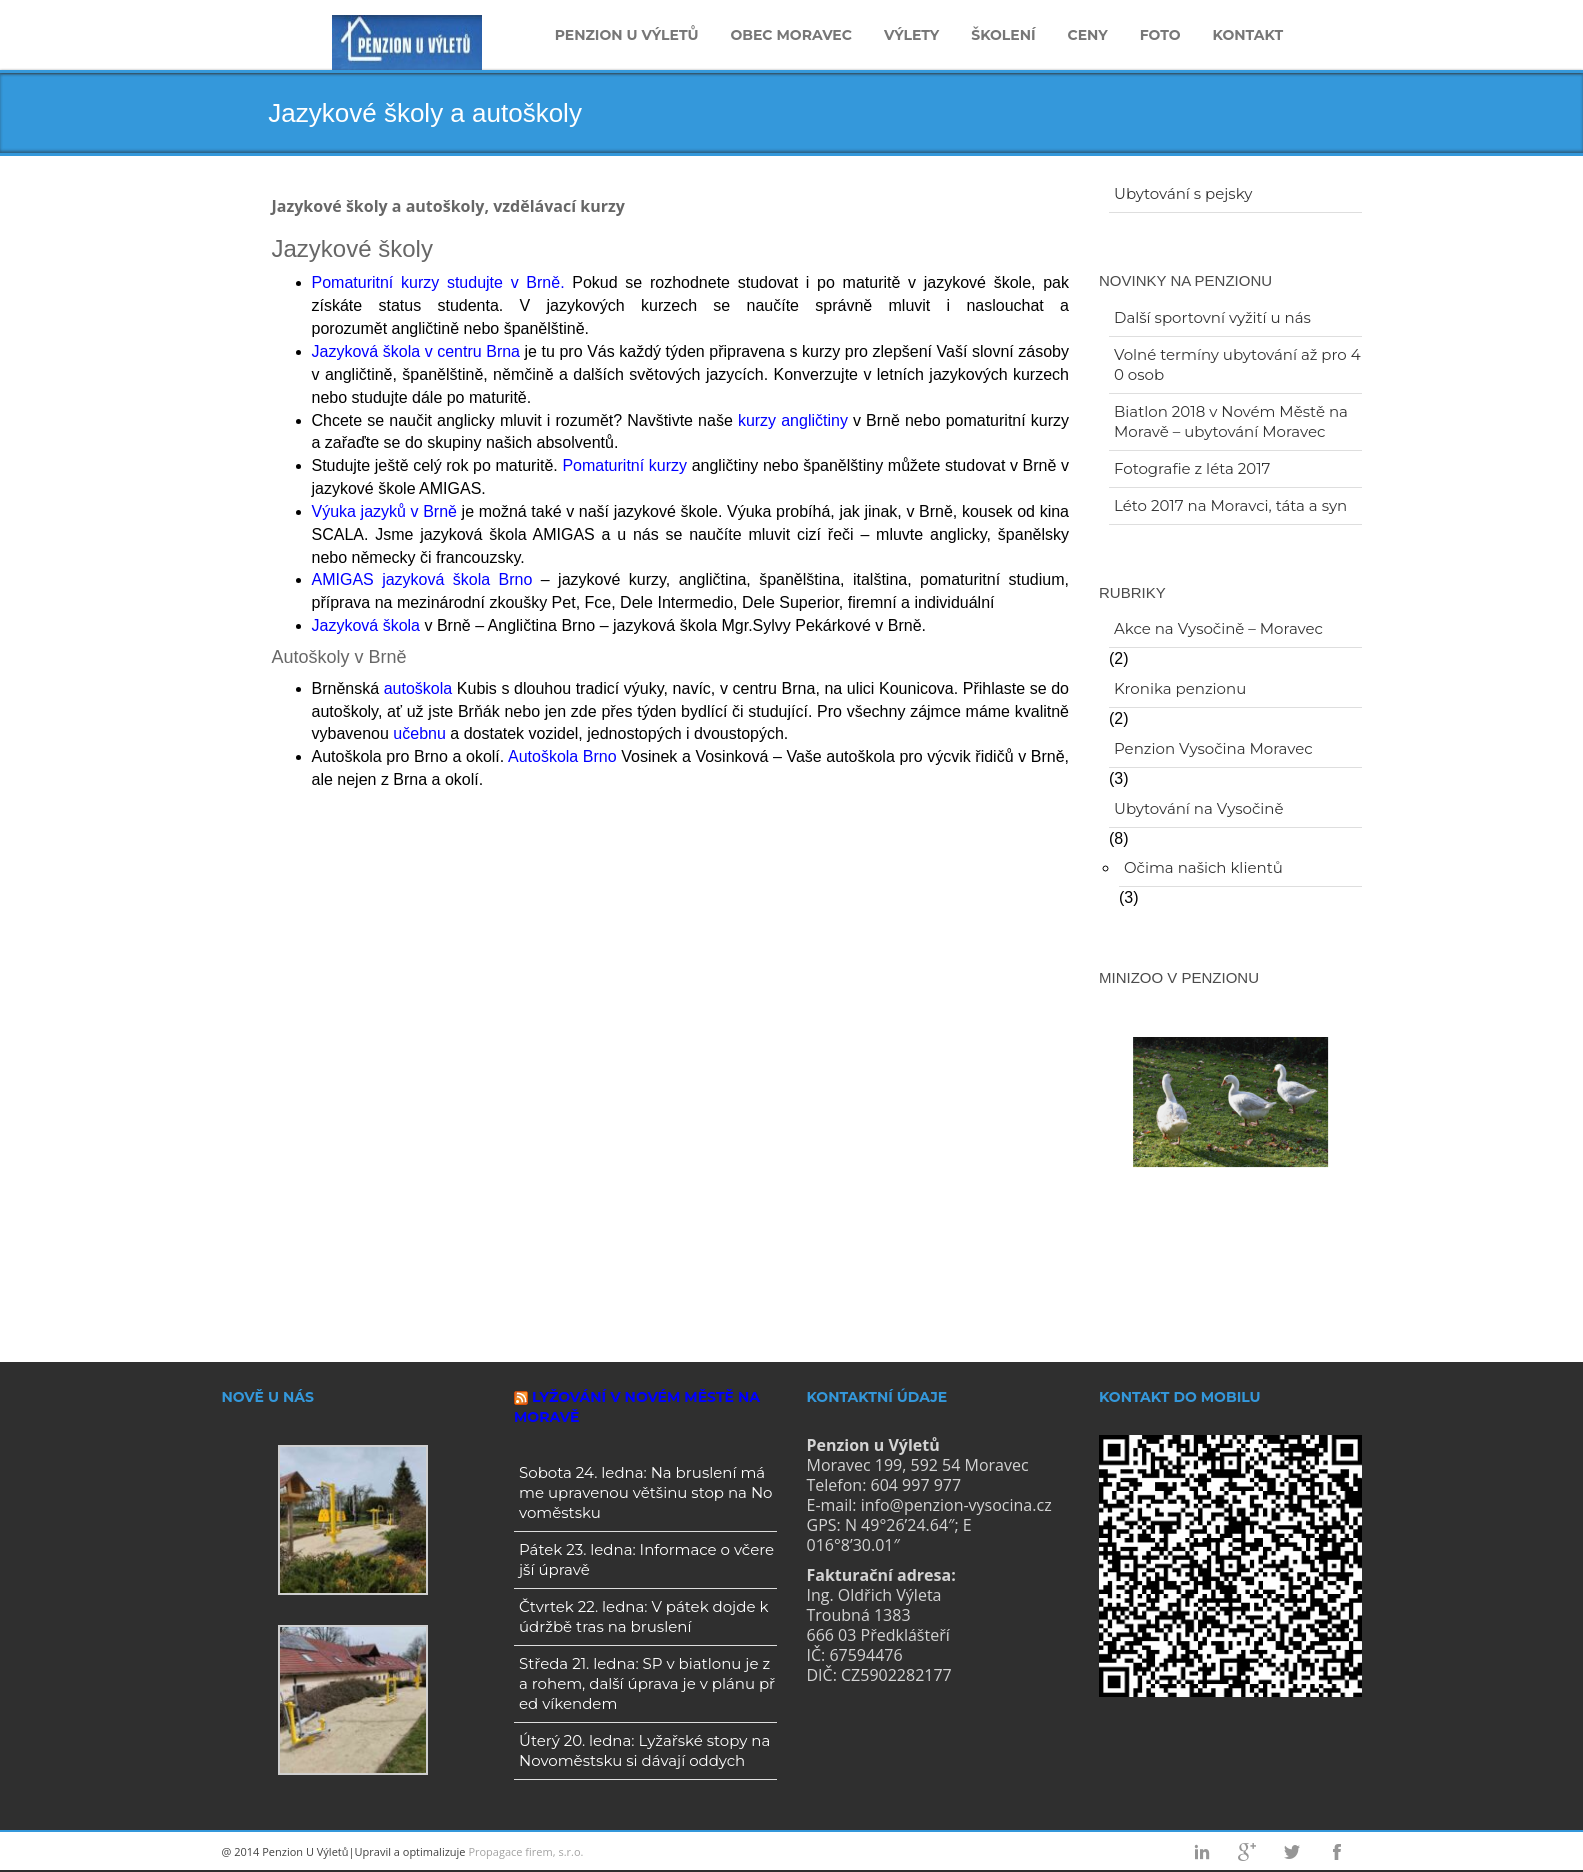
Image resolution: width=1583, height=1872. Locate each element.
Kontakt (1248, 35)
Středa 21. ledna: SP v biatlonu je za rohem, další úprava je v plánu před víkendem (647, 1683)
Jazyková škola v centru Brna (416, 351)
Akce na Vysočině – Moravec (1218, 628)
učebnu (419, 733)
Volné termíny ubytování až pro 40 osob (1237, 364)
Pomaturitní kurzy (624, 465)
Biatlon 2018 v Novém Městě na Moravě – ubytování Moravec (1231, 421)
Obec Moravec (790, 35)
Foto (1160, 35)
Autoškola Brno (562, 756)
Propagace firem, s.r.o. (525, 1851)
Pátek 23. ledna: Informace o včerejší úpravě (646, 1559)
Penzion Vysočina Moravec (1213, 748)
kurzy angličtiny (793, 420)
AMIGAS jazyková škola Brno (422, 579)
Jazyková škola (366, 625)
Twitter (1292, 1852)
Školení (1003, 35)
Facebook (1337, 1852)
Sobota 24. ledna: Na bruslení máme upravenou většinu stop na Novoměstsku (646, 1492)
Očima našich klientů (1203, 867)
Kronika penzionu (1180, 688)
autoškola (418, 688)
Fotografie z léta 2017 (1192, 468)
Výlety (911, 35)
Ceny (1088, 35)
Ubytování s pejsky (1183, 193)
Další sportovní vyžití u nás (1212, 317)
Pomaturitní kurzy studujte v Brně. (438, 282)
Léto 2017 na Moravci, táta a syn (1230, 505)
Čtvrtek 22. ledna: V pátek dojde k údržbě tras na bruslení (643, 1616)
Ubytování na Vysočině (1199, 808)
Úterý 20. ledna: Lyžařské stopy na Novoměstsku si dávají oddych (644, 1750)
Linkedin (1202, 1852)
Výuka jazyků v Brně (384, 511)
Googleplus (1247, 1852)
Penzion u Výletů (627, 35)
